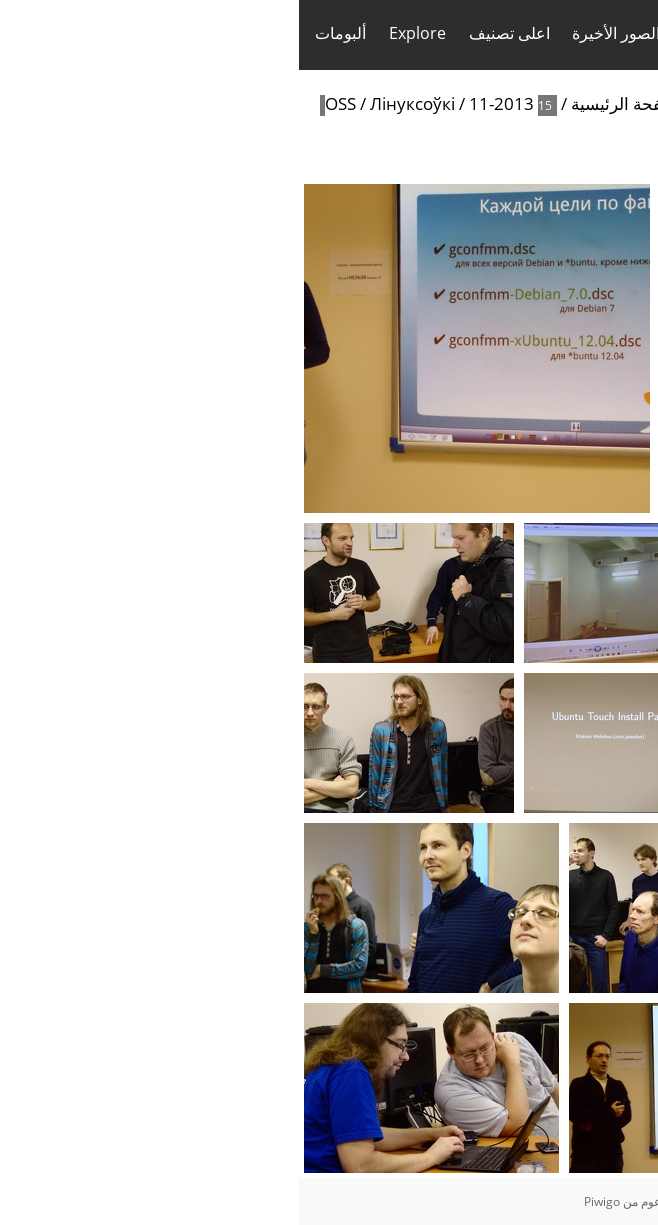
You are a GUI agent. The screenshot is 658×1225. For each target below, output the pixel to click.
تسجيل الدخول (599, 34)
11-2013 (202, 103)
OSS (41, 103)
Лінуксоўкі (113, 103)
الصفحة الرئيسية (330, 103)
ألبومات (41, 33)
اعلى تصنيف (210, 33)
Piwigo (303, 1201)
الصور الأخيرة (317, 33)
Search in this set (538, 152)
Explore (118, 33)
